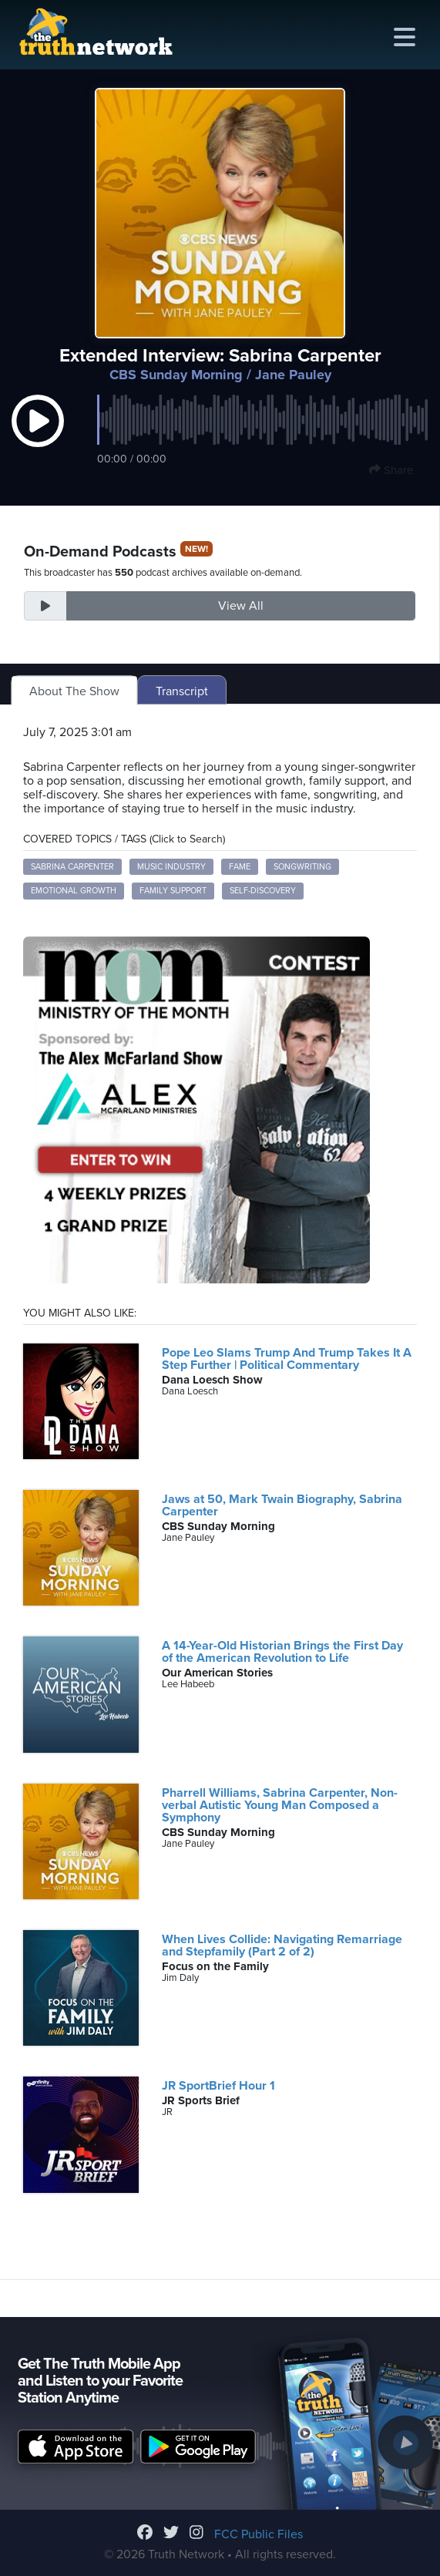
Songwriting (302, 867)
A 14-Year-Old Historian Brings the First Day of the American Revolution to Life (282, 1652)
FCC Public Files (258, 2534)
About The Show (74, 691)
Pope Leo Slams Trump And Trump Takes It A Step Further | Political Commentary (286, 1359)
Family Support (173, 891)
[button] (38, 436)
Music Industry (171, 867)
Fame (239, 867)
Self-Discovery (263, 891)
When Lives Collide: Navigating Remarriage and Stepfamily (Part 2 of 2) (282, 1945)
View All (241, 606)
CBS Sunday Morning (176, 374)
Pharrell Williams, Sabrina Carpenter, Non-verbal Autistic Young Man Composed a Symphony (280, 1805)
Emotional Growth (73, 891)
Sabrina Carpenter (72, 867)
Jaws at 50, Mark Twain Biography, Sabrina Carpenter (282, 1505)
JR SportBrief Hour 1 (218, 2085)
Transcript (182, 691)
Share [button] (391, 470)
